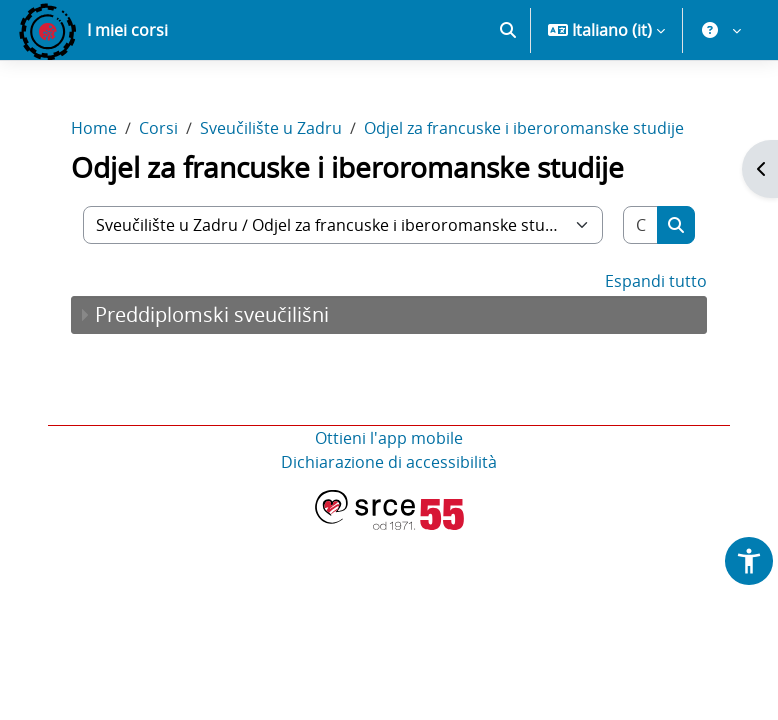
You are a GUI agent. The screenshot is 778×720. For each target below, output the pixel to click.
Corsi (158, 128)
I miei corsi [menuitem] (127, 30)
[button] (508, 30)
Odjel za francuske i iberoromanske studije (524, 128)
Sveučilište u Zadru (271, 128)
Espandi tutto (656, 281)
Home (94, 128)
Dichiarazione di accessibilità (389, 462)
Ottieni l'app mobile (389, 438)
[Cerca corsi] (641, 225)
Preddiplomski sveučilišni (212, 314)
